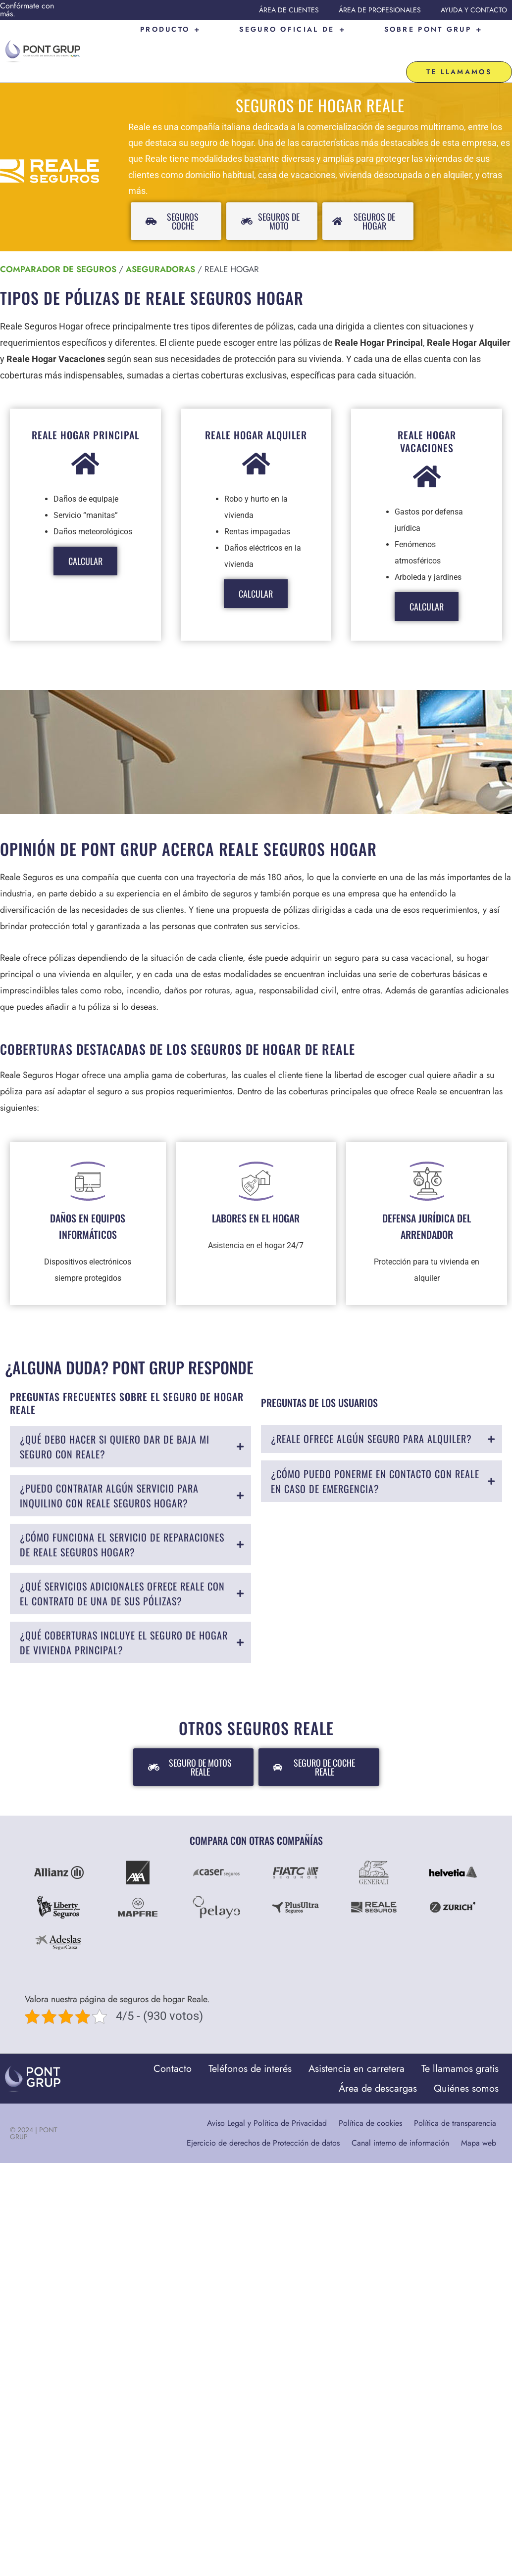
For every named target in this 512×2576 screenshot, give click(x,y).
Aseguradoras (160, 238)
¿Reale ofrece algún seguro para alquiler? (371, 1408)
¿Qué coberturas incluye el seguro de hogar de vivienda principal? (124, 1612)
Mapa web (478, 2111)
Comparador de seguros (58, 238)
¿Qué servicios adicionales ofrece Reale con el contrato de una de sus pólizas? (122, 1563)
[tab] (130, 1416)
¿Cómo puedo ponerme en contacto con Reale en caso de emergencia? (375, 1450)
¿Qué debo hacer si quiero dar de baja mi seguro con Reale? (114, 1416)
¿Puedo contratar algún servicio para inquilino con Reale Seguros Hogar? (109, 1465)
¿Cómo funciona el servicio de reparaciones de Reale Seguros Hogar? (122, 1514)
